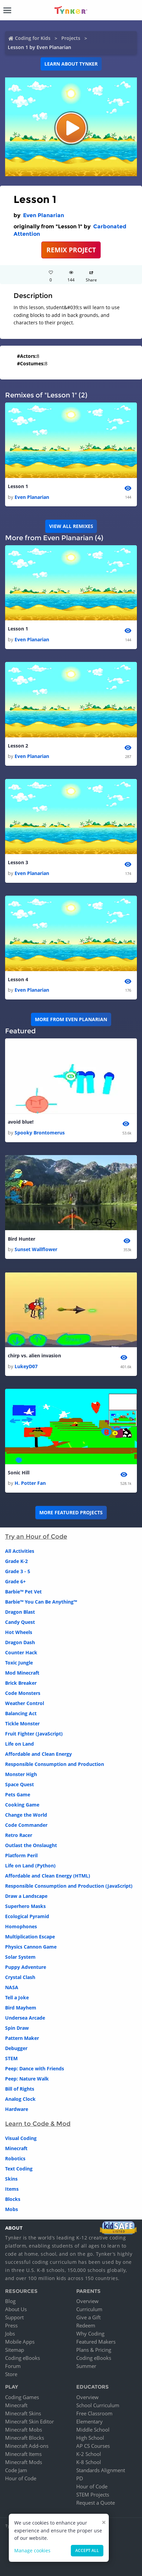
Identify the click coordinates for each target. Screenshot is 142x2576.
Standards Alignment (100, 2470)
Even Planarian (43, 215)
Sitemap (14, 2349)
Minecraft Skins (23, 2413)
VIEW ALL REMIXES (71, 526)
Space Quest (19, 1784)
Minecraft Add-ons (26, 2445)
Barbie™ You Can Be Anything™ (41, 1601)
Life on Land (19, 1744)
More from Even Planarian (71, 1019)
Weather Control (24, 1703)
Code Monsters (22, 1693)
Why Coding (90, 2333)
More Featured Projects (71, 1512)
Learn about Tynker (71, 64)
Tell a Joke (17, 1997)
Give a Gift (88, 2317)
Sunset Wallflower (36, 1249)
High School (90, 2437)
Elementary (89, 2421)
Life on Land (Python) (30, 1865)
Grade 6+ (15, 1581)
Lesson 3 (18, 862)
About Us (16, 2309)
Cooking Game (22, 1804)
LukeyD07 (26, 1366)
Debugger (16, 2048)
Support (14, 2317)
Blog (10, 2301)
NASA (11, 1987)
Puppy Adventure (25, 1967)
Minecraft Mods (23, 2462)
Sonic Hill (18, 1472)
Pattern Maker (22, 2038)
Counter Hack (21, 1652)
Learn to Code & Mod (37, 2124)
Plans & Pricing (93, 2349)
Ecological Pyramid (27, 1916)
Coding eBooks (22, 2357)
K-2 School (88, 2454)
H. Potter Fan (30, 1483)
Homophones (21, 1926)
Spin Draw (17, 2028)
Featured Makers (96, 2341)
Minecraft (16, 2148)
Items (12, 2189)
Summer (86, 2366)
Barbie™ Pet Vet (23, 1591)
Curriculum (89, 2309)
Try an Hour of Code (36, 1536)
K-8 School (88, 2462)
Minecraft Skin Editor (29, 2421)
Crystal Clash (20, 1977)
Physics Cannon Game (31, 1947)
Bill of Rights (19, 2089)
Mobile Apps (20, 2341)
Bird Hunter (21, 1239)
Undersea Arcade (25, 2018)
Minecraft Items (23, 2454)
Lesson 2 (18, 745)
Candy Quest (20, 1622)
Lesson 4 (18, 979)
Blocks (12, 2199)
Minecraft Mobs (23, 2429)
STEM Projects (92, 2494)
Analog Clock (20, 2099)
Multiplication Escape (30, 1936)
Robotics (15, 2158)
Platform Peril (21, 1855)
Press (11, 2325)
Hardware (16, 2109)
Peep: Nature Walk (27, 2078)
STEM (11, 2058)
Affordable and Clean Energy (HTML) (47, 1875)
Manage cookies (32, 2550)
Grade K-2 (16, 1561)
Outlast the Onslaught (31, 1845)
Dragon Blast (20, 1612)
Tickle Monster (22, 1723)
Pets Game (17, 1794)
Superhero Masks (25, 1906)
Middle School (92, 2429)
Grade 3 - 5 (17, 1571)
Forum (13, 2366)
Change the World (26, 1815)
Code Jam (16, 2470)
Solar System (20, 1957)
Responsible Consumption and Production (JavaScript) (69, 1886)
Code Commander (26, 1825)
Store (11, 2374)
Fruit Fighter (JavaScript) (34, 1733)
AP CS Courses (93, 2445)
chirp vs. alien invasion (34, 1355)
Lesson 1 (18, 486)
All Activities (19, 1551)
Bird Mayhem (20, 2007)
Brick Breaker (21, 1683)
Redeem (85, 2325)
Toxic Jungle (19, 1662)
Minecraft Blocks (24, 2437)
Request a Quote (95, 2502)
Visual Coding (21, 2138)
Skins (11, 2179)
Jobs (10, 2333)
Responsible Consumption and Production (54, 1764)
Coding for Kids (32, 38)
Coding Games (22, 2397)
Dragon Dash (20, 1642)
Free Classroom (94, 2413)
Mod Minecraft (22, 1673)
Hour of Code (20, 2478)
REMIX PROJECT (71, 250)
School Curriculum (97, 2405)
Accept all (87, 2550)
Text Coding (19, 2168)
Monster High (21, 1774)
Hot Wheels (18, 1632)
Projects (70, 38)
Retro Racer (18, 1835)
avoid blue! (21, 1122)
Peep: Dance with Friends (34, 2068)
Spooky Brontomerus (40, 1132)
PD (79, 2478)
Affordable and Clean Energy (38, 1754)
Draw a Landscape (26, 1896)
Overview (87, 2301)
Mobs (11, 2209)
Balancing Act (21, 1713)
